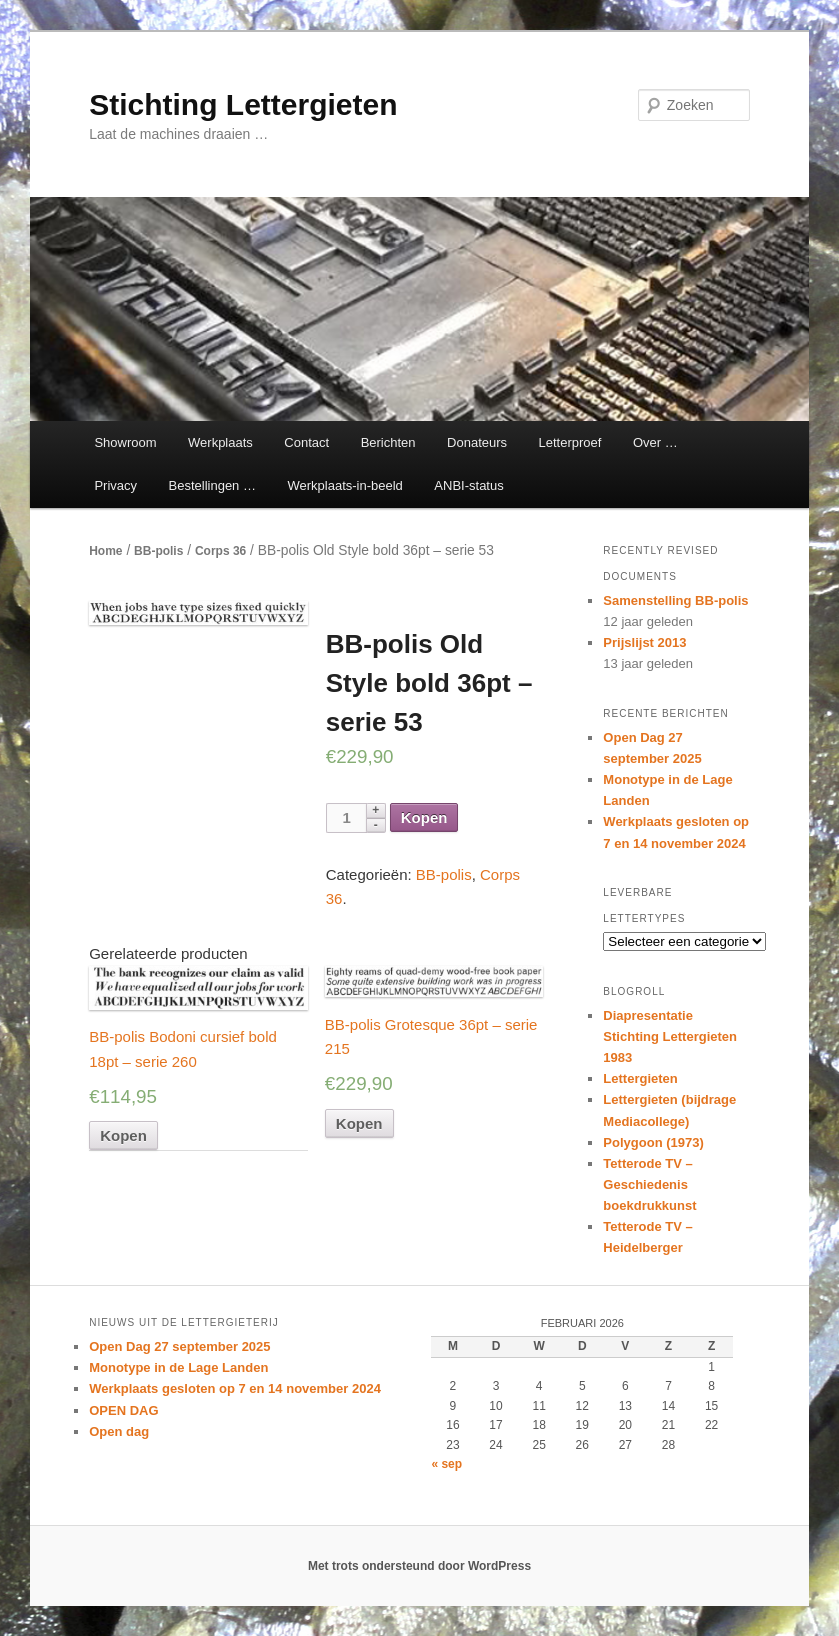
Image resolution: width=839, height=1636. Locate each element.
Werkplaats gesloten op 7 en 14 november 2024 (235, 1388)
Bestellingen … (212, 485)
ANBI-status (468, 485)
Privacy (115, 485)
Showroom (125, 442)
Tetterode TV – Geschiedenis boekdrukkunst (649, 1184)
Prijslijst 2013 (644, 642)
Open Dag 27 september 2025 (179, 1346)
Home (105, 551)
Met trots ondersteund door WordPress (419, 1566)
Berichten (388, 442)
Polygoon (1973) (653, 1142)
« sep (446, 1464)
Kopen (424, 817)
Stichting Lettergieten (243, 104)
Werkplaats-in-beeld (344, 485)
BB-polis (158, 551)
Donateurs (477, 442)
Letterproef (570, 442)
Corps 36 (220, 551)
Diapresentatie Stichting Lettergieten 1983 (670, 1036)
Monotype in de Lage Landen (178, 1367)
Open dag (119, 1431)
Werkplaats (220, 442)
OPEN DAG (123, 1410)
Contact (306, 442)
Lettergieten (640, 1078)
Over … (655, 442)
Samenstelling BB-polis (675, 600)
